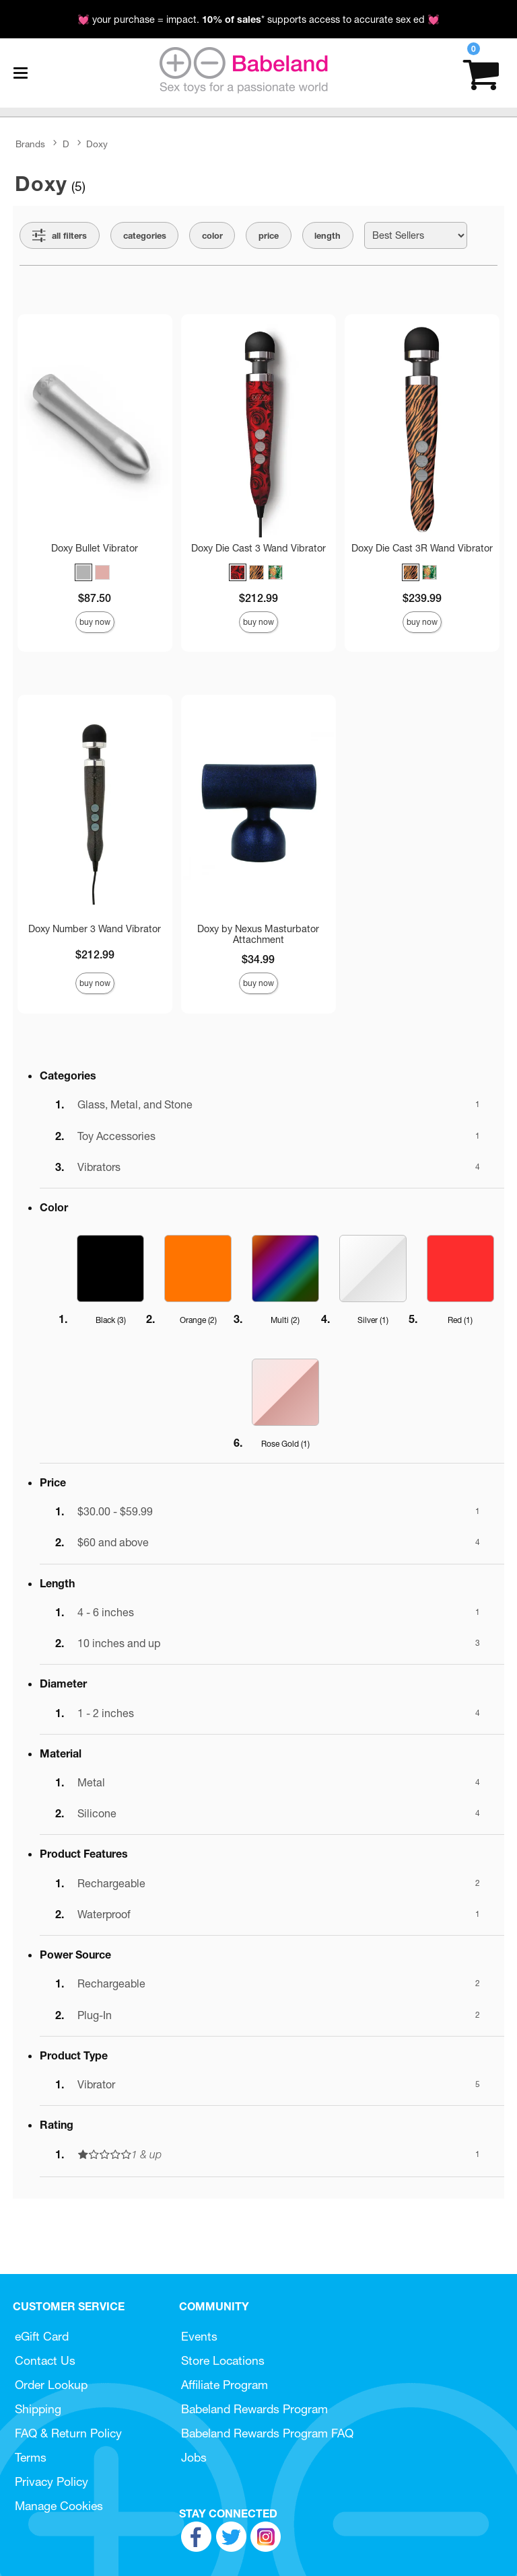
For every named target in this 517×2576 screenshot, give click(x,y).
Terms (30, 2457)
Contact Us (45, 2360)
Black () (111, 1320)
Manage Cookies (59, 2506)
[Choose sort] (415, 235)
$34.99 (258, 959)
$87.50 (94, 598)
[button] (83, 572)
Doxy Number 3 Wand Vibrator (94, 929)
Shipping (38, 2409)
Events (199, 2336)
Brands (30, 144)
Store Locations (223, 2360)
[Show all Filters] (60, 235)
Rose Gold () (285, 1444)
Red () (460, 1320)
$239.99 (422, 598)
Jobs (194, 2457)
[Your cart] (481, 73)
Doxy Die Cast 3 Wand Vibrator (258, 548)
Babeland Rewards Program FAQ (267, 2433)
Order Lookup (51, 2385)
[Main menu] (20, 73)
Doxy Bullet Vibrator (94, 548)
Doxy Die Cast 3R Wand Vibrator (422, 548)
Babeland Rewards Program (254, 2409)
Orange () (198, 1320)
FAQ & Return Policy (68, 2433)
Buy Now (94, 622)
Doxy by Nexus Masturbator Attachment (258, 934)
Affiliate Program (224, 2385)
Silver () (372, 1320)
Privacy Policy (51, 2481)
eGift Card (42, 2336)
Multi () (285, 1320)
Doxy (97, 144)
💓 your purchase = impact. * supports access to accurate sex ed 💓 (258, 19)
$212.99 (258, 598)
